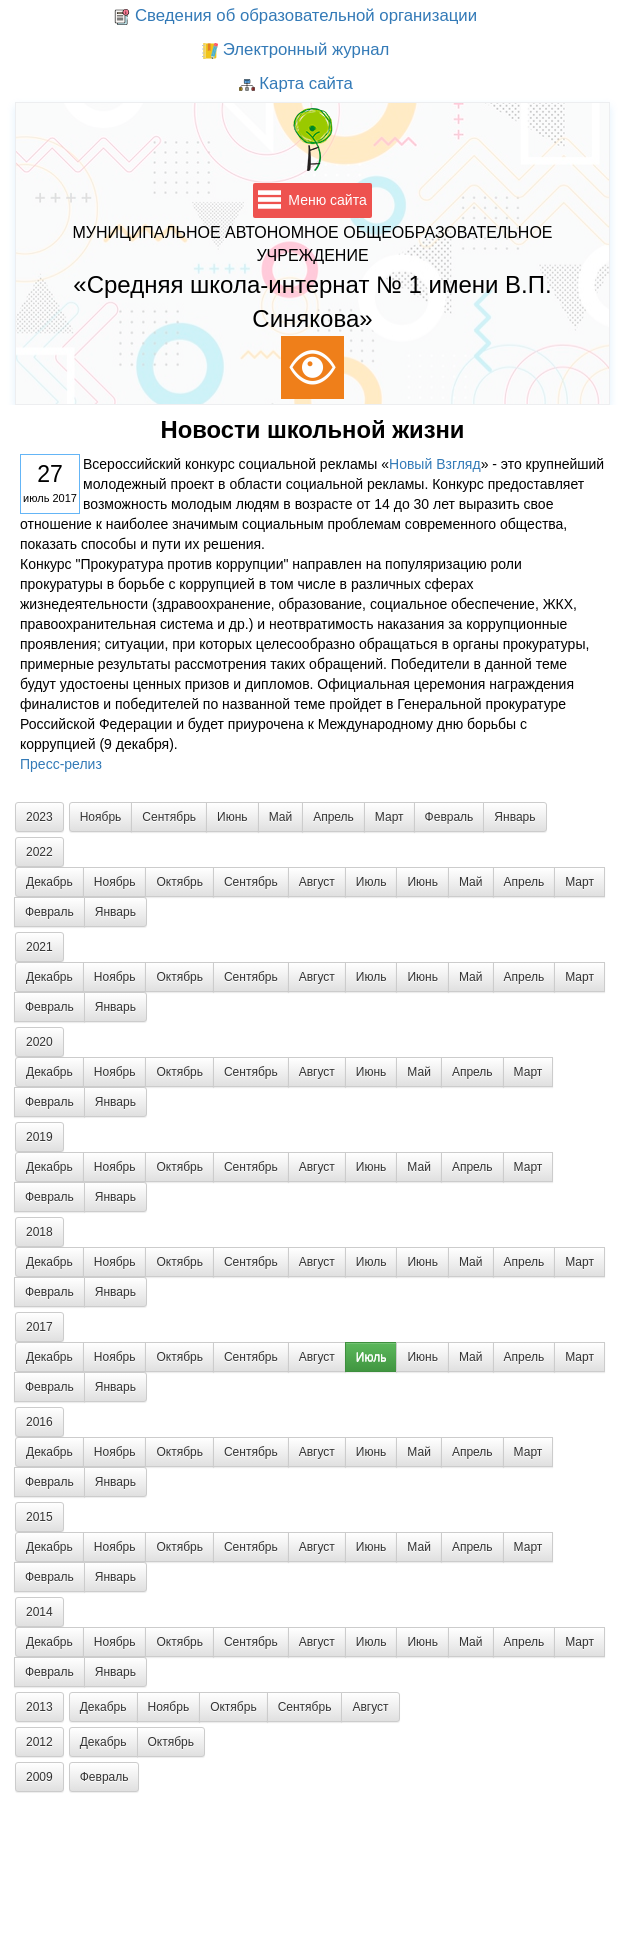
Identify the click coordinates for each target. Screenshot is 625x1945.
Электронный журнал (295, 51)
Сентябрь (169, 817)
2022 (39, 852)
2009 (39, 1777)
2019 (39, 1137)
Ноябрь (101, 817)
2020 (39, 1042)
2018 (39, 1232)
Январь (514, 817)
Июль (371, 882)
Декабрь (49, 882)
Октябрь (179, 882)
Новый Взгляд (435, 464)
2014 (39, 1612)
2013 (39, 1707)
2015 (39, 1517)
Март (389, 817)
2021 (39, 947)
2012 (39, 1742)
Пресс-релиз (61, 764)
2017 (39, 1327)
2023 (39, 817)
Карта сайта (296, 85)
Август (317, 882)
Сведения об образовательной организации (295, 17)
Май (281, 817)
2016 (39, 1422)
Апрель (333, 817)
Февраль (449, 817)
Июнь (232, 817)
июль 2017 (50, 481)
